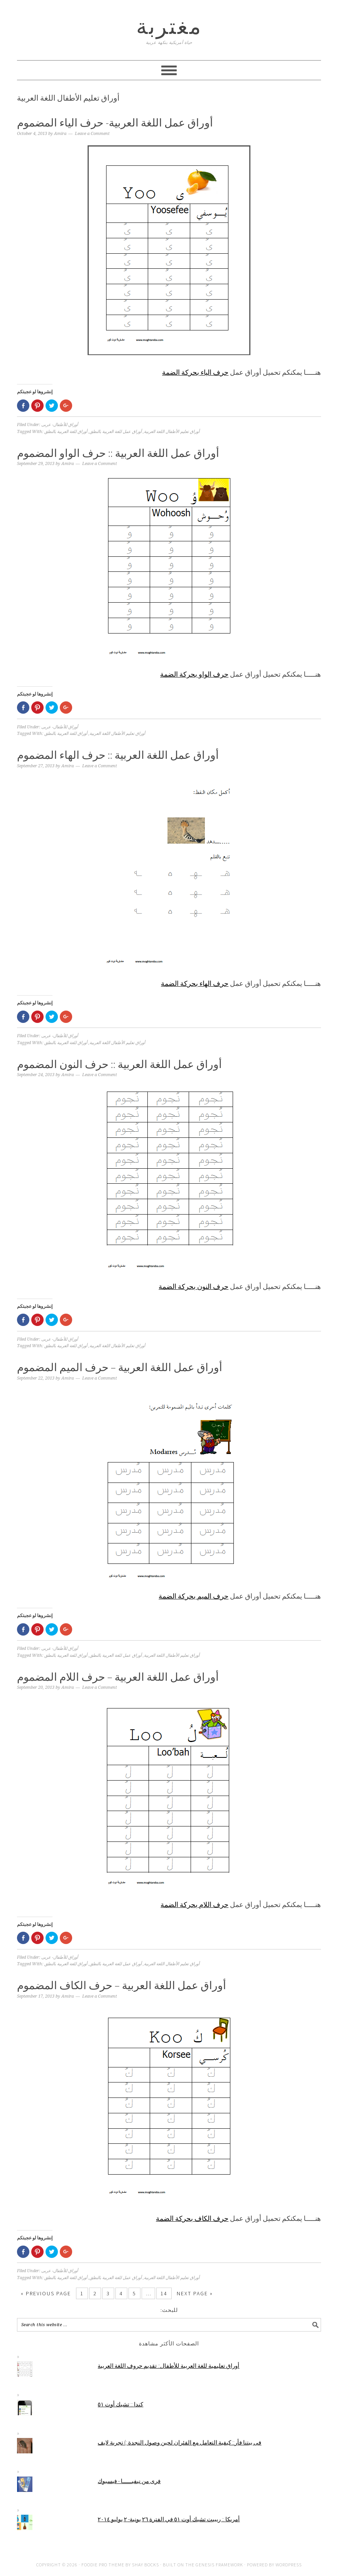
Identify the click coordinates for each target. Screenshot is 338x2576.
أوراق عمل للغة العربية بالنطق (116, 431)
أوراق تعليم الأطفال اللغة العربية (171, 431)
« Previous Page (46, 2293)
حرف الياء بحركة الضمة (195, 372)
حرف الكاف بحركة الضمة (192, 2218)
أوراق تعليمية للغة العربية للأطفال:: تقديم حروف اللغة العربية (168, 2365)
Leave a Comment (92, 133)
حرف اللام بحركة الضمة (194, 1904)
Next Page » (195, 2293)
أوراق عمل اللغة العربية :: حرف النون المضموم (119, 1064)
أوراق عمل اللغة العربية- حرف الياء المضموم (115, 123)
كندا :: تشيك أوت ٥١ (120, 2404)
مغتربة (169, 26)
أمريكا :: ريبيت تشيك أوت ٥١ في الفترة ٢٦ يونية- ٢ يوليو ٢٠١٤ (169, 2519)
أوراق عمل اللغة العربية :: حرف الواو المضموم (118, 453)
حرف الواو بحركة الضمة (194, 674)
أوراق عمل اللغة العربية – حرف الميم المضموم (119, 1367)
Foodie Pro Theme (102, 2565)
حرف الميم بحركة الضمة (193, 1596)
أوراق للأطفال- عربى (59, 424)
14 (164, 2293)
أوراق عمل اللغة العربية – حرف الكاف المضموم (121, 1985)
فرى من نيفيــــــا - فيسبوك (129, 2481)
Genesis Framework (219, 2565)
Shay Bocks (145, 2565)
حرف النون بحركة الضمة (193, 1286)
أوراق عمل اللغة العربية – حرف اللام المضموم (118, 1677)
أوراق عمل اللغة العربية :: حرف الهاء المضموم (118, 755)
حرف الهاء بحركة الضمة (194, 983)
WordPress (288, 2565)
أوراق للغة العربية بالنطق (65, 431)
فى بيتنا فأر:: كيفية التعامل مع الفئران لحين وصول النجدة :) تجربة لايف (179, 2442)
